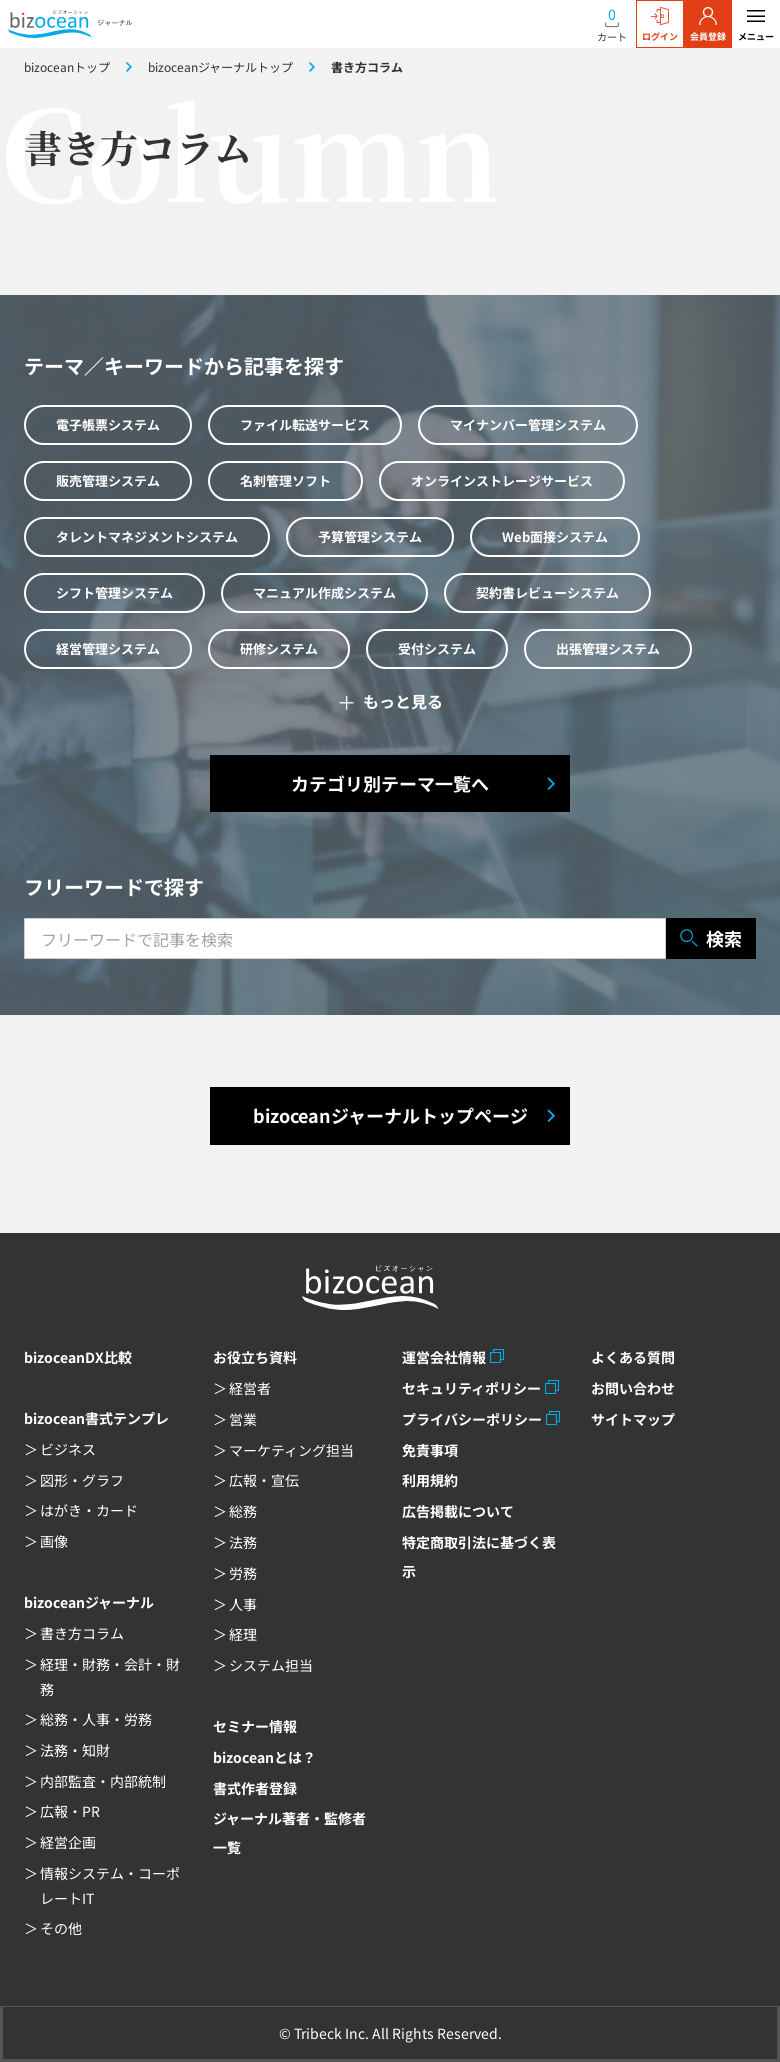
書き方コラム (82, 1633)
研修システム (279, 648)
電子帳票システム (108, 424)
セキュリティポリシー (471, 1388)
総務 (243, 1511)
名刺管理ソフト (285, 480)
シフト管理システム (114, 592)
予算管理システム (370, 536)
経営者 (250, 1388)
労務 (243, 1573)
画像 (54, 1541)
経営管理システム (108, 648)
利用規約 (430, 1480)
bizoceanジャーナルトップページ (390, 1115)
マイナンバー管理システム (528, 424)
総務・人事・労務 (96, 1719)
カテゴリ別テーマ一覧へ (390, 783)
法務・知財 (75, 1750)
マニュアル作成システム (324, 592)
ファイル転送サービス (305, 424)
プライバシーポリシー (472, 1419)
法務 (243, 1542)
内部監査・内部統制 (103, 1781)
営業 (243, 1419)
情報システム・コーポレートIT (110, 1885)
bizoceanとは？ (264, 1757)
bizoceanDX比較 (78, 1357)
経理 (243, 1634)
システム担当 (271, 1665)
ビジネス (68, 1449)
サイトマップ (633, 1419)
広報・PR (70, 1811)
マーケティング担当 (291, 1450)
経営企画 (68, 1842)
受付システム (437, 648)
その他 (61, 1928)
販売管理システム (108, 480)
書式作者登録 (255, 1788)
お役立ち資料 (255, 1357)
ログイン (660, 25)
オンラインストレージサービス (502, 480)
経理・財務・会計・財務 (110, 1676)
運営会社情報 (444, 1357)
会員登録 (708, 25)
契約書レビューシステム (547, 592)
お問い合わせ (633, 1388)
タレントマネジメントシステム (147, 536)
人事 (243, 1604)
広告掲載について (458, 1511)
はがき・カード (89, 1510)
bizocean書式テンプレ (96, 1418)
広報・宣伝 (264, 1480)
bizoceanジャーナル (89, 1602)
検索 (711, 938)
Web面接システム (555, 536)
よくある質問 (633, 1357)
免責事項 (430, 1450)
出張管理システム (608, 648)
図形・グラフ (82, 1480)
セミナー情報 (255, 1726)
